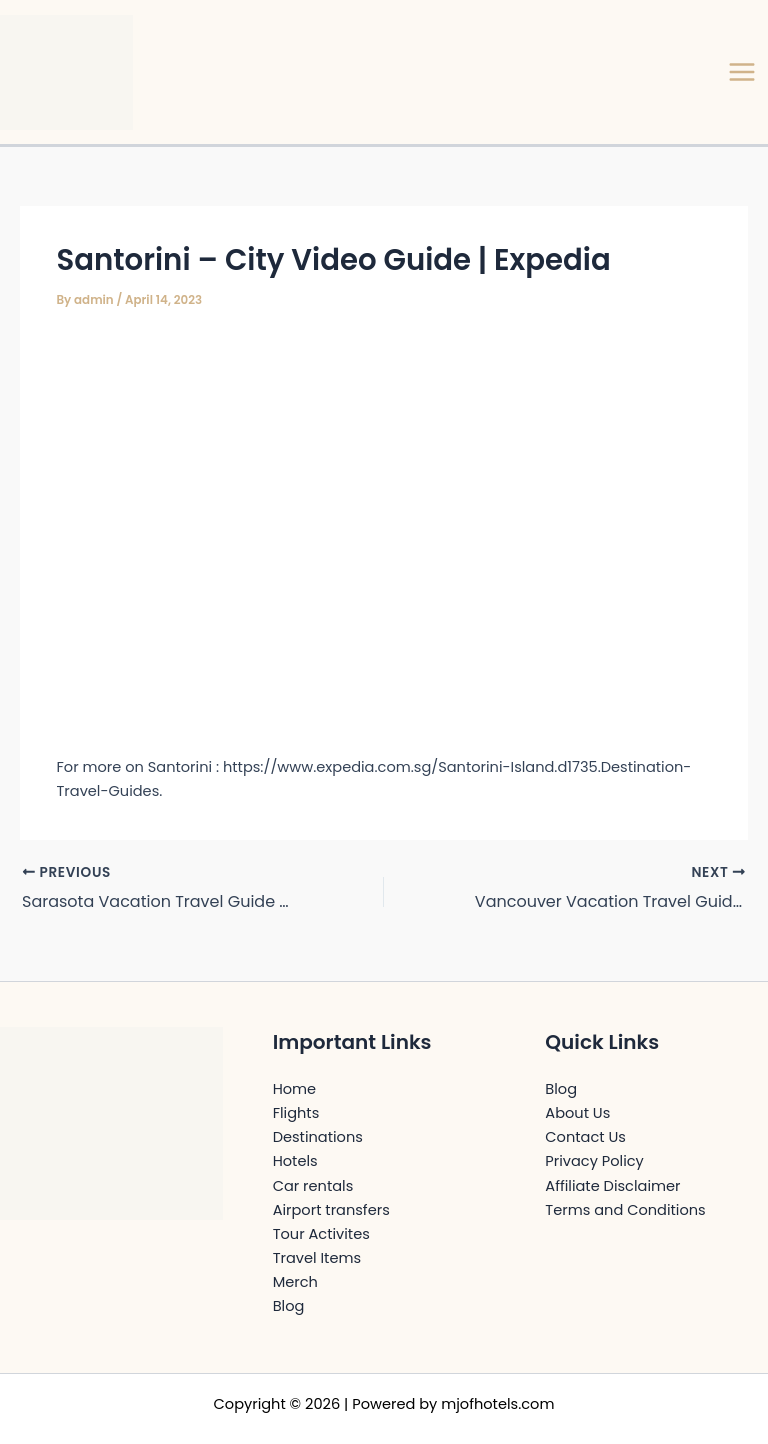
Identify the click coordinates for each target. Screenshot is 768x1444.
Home (294, 1089)
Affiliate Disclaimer (612, 1186)
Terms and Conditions (625, 1210)
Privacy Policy (594, 1161)
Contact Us (585, 1137)
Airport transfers (331, 1210)
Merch (295, 1282)
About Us (577, 1113)
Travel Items (317, 1258)
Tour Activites (321, 1234)
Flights (296, 1113)
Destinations (318, 1137)
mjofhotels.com (497, 1404)
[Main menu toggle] (742, 72)
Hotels (295, 1161)
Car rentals (313, 1186)
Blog (289, 1306)
